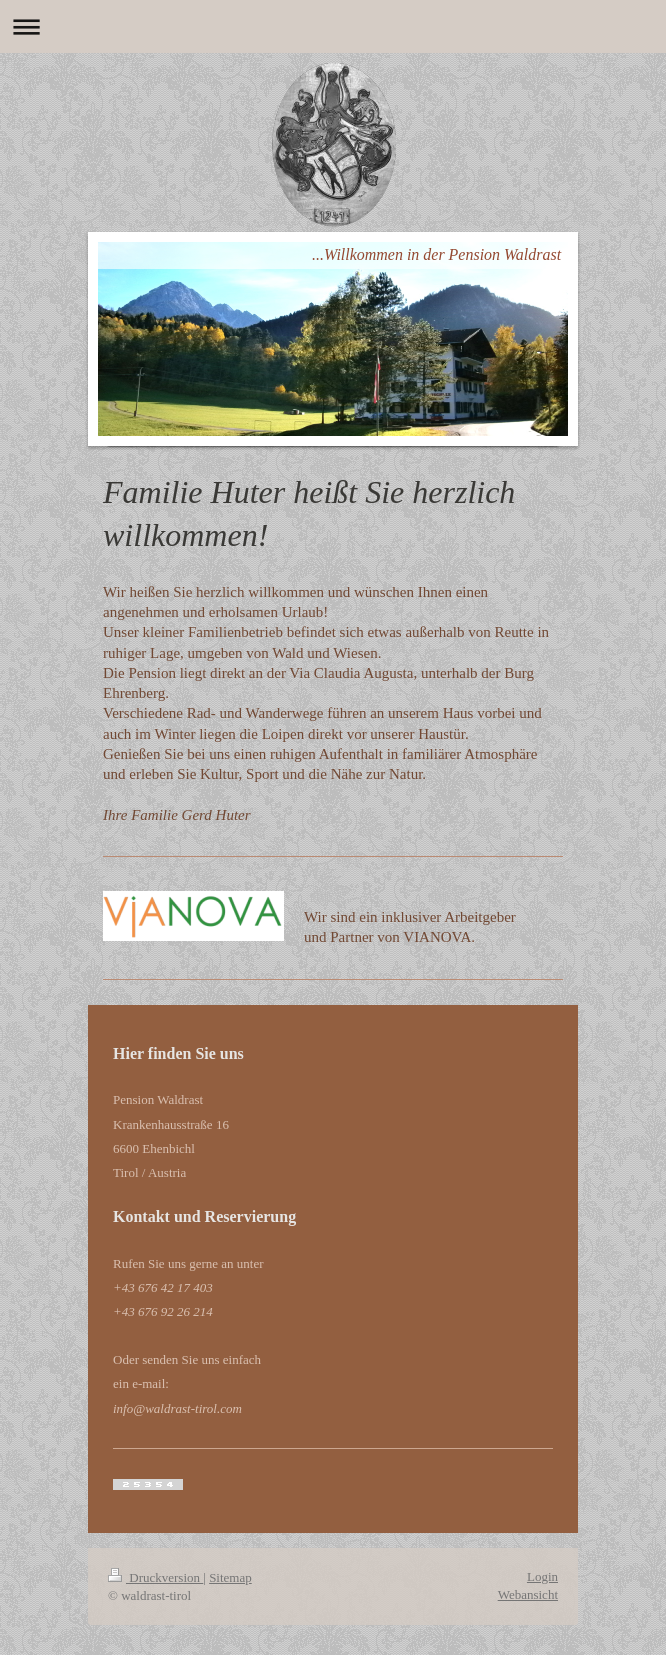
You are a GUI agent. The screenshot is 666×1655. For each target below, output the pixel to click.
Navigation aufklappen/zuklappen (333, 26)
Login (542, 1576)
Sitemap (230, 1577)
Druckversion (155, 1577)
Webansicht (528, 1594)
